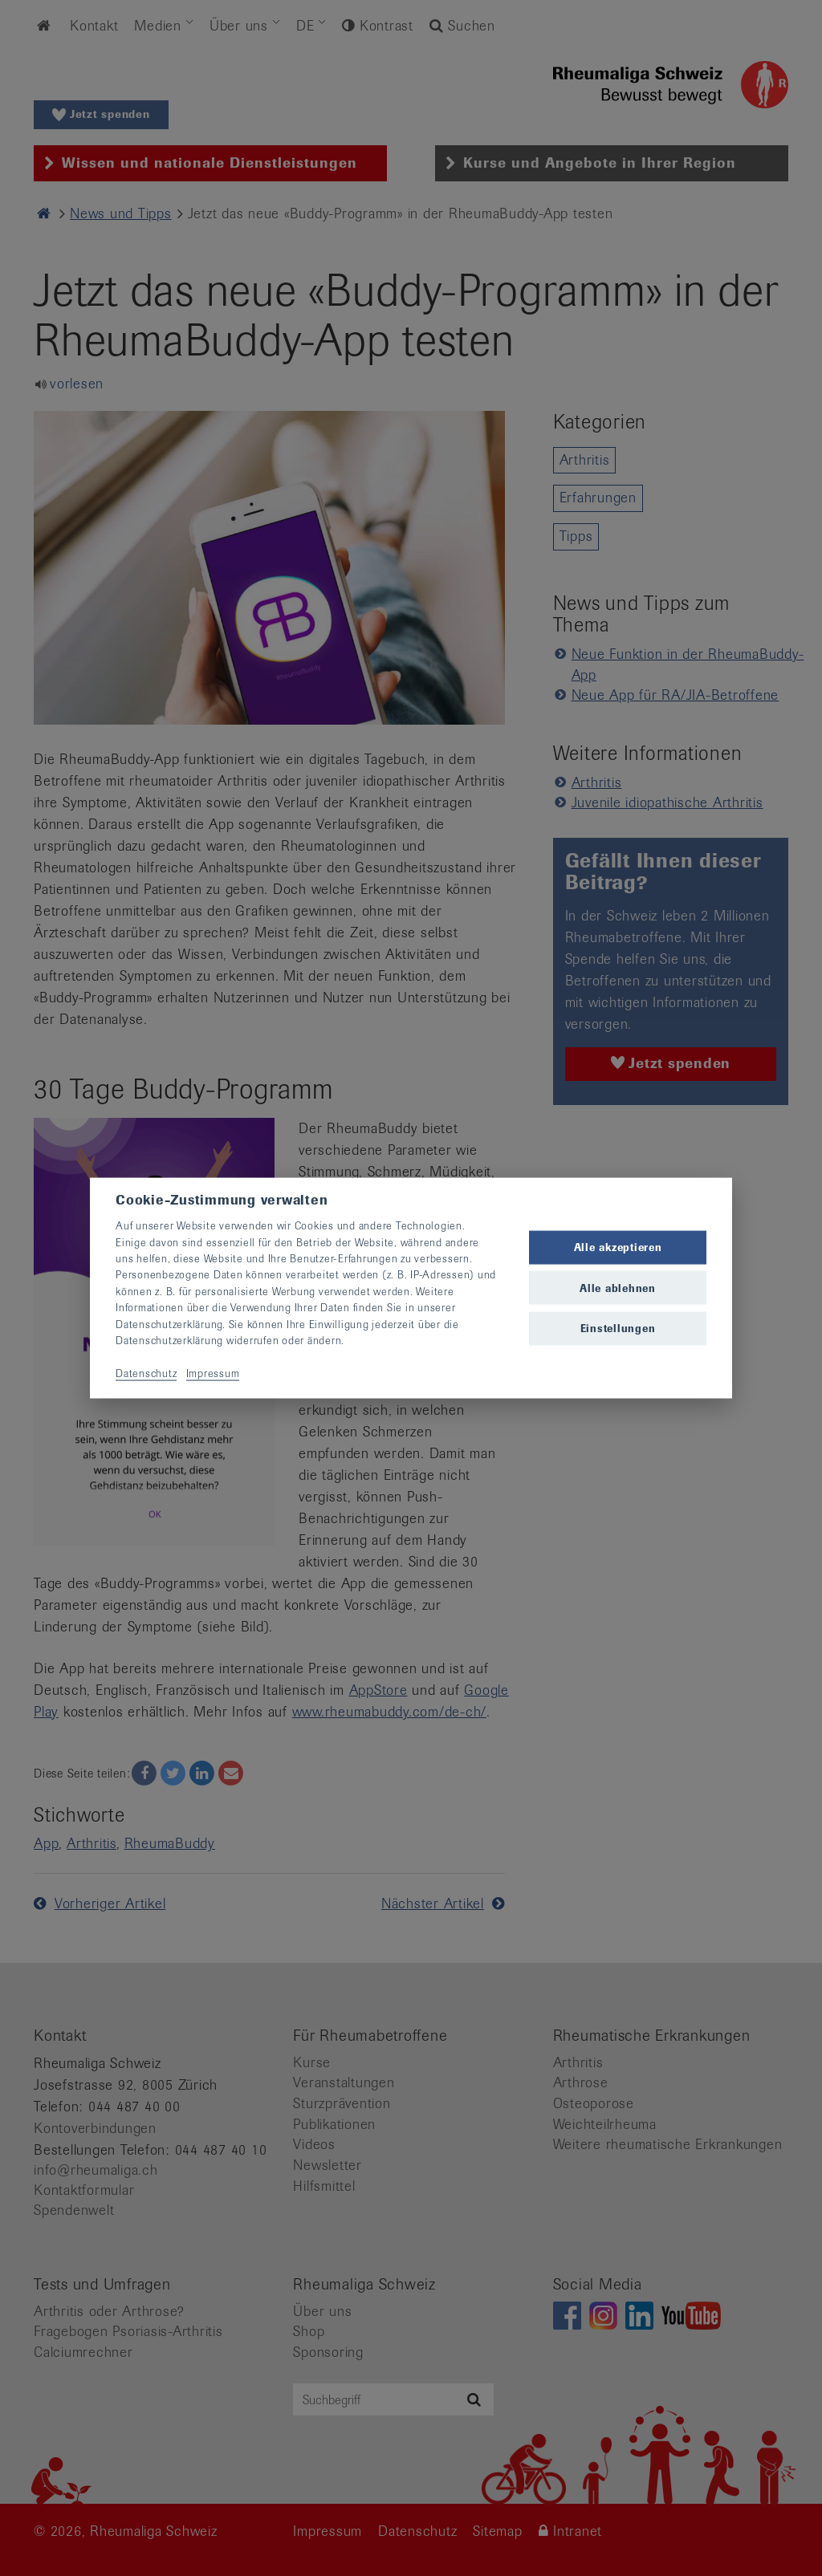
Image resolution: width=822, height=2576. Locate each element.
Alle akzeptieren (618, 1247)
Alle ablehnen (618, 1287)
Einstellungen (618, 1328)
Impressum (213, 1372)
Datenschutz (146, 1372)
